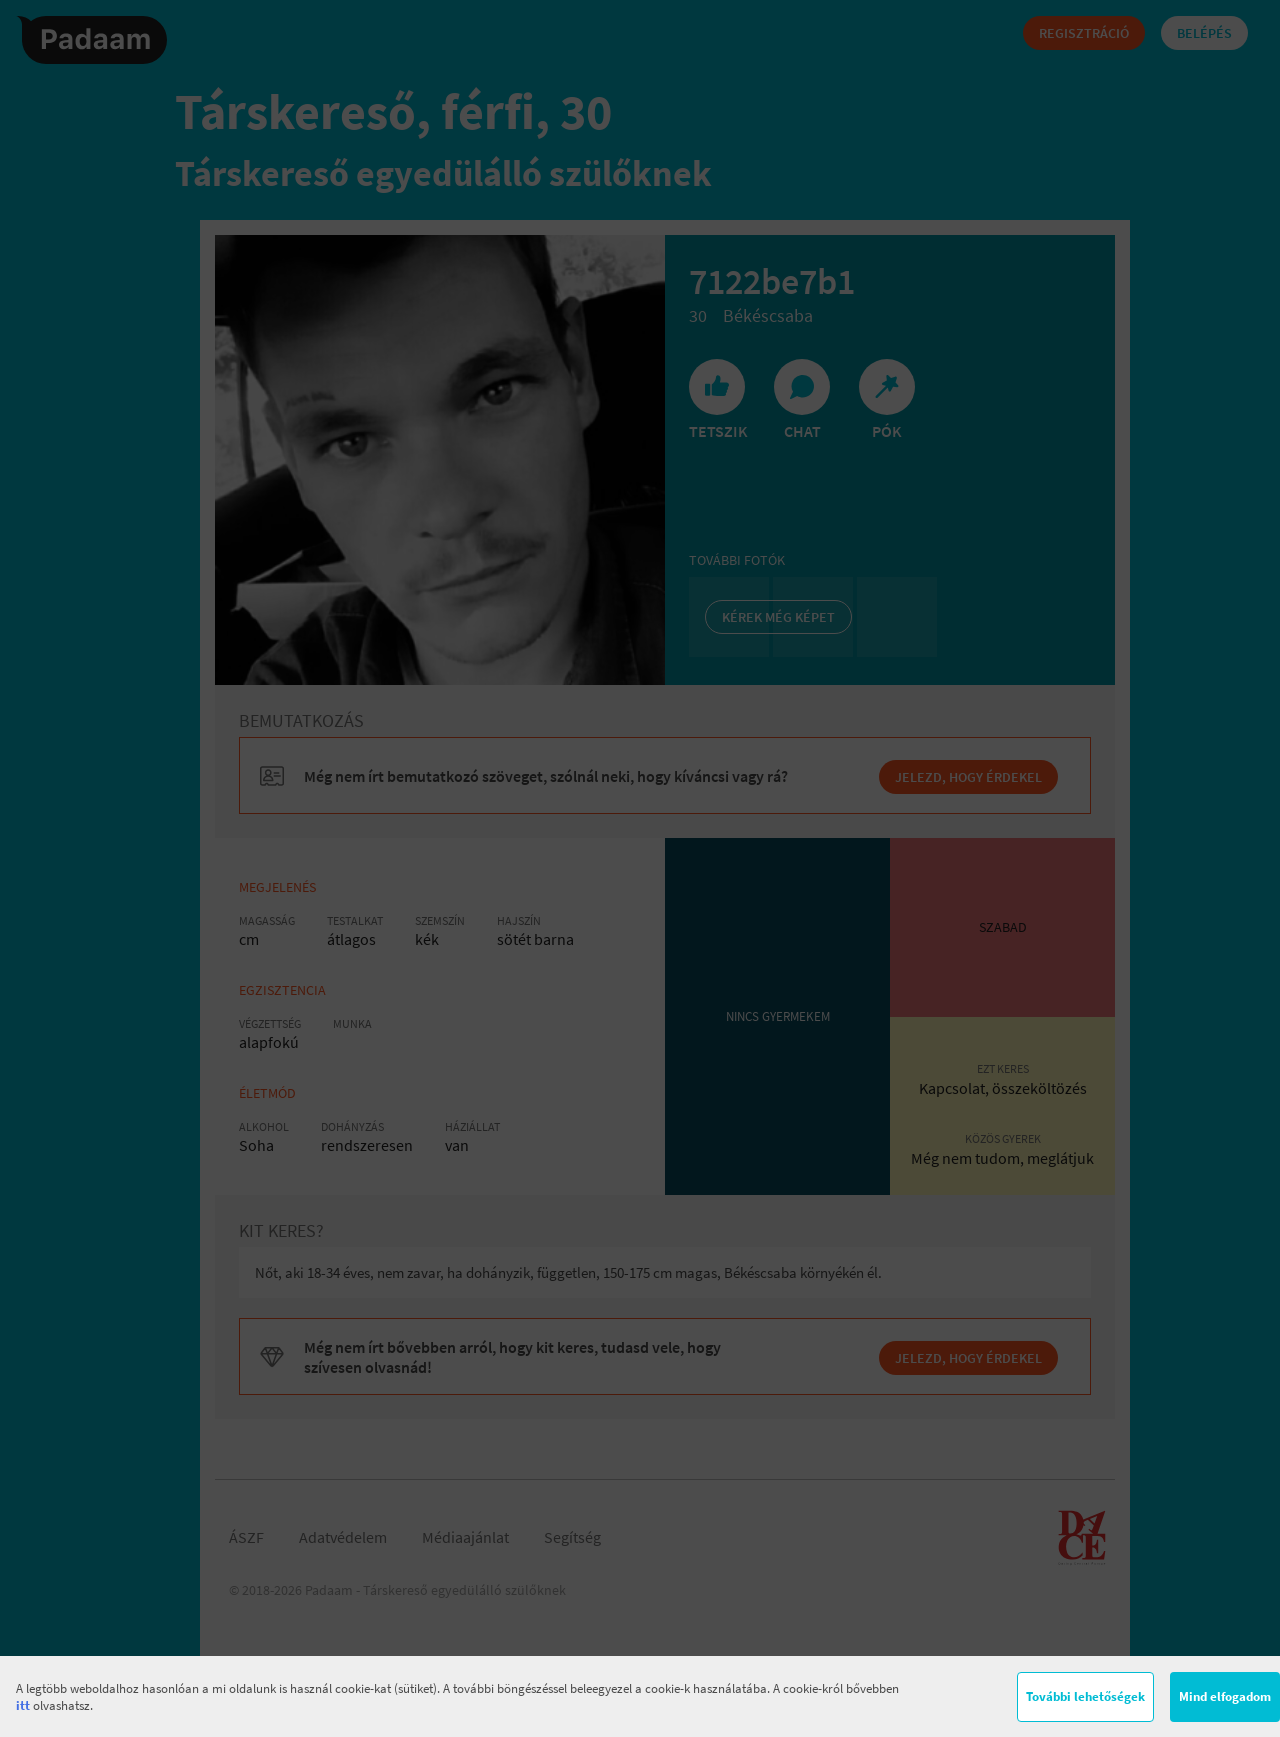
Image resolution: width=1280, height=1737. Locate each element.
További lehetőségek (1085, 1696)
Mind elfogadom (1225, 1696)
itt (23, 1705)
